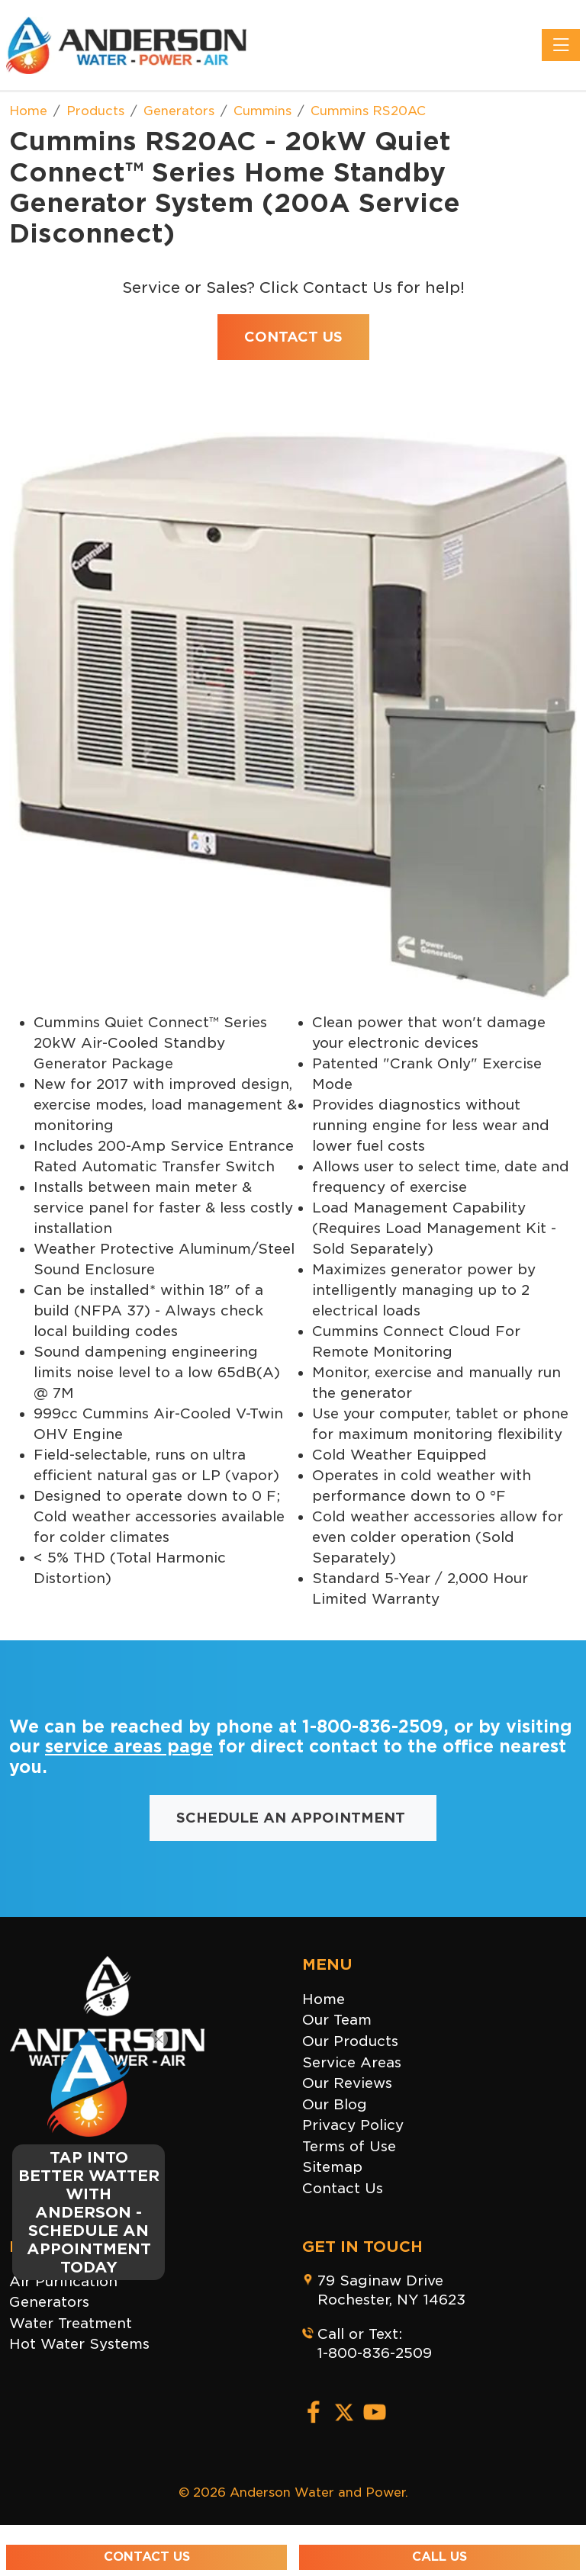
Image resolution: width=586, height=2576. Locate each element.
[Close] (159, 2039)
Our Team (337, 2020)
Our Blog (334, 2104)
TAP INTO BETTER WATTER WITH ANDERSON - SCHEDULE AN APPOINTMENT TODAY (88, 2212)
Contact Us (342, 2188)
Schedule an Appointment (293, 1818)
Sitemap (332, 2167)
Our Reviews (347, 2083)
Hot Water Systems (79, 2344)
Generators (49, 2302)
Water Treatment (70, 2323)
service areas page (129, 1746)
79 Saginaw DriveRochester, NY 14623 (391, 2290)
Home (323, 1999)
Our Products (350, 2041)
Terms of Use (349, 2146)
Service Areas (351, 2062)
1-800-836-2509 (372, 1726)
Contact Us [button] (293, 337)
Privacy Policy (353, 2125)
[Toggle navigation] (561, 45)
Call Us (439, 2556)
